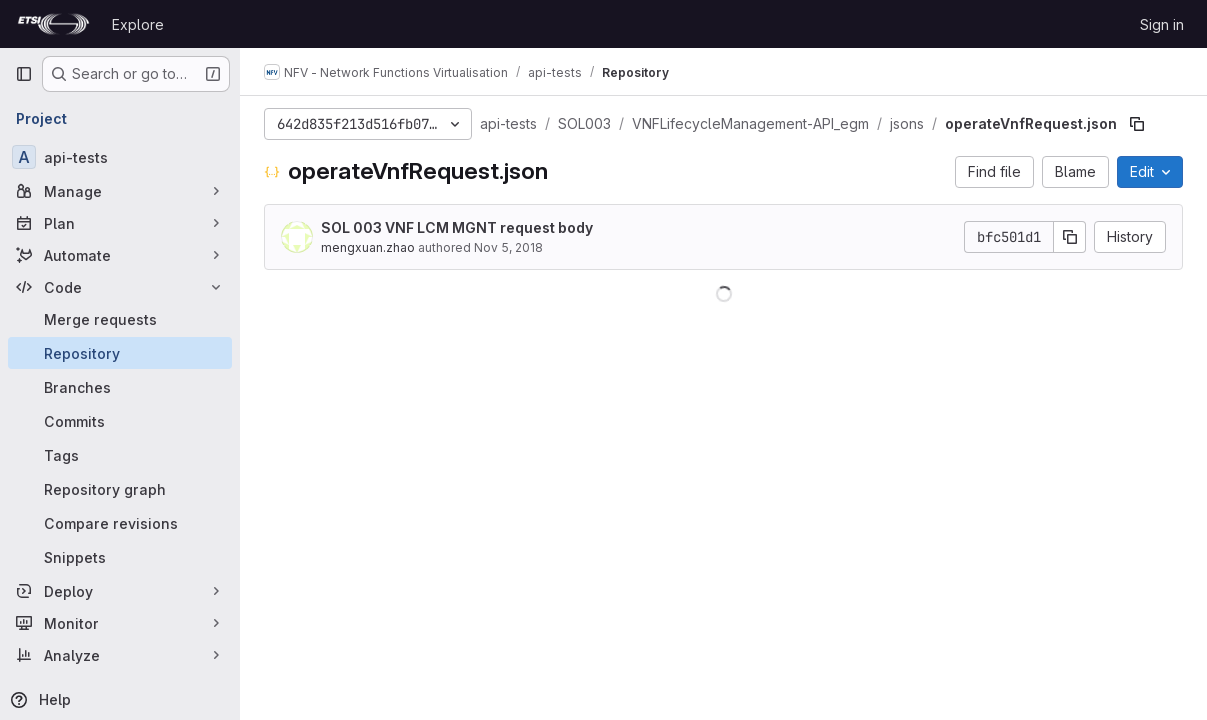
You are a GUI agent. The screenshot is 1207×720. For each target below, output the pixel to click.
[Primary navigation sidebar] (24, 74)
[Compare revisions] (120, 523)
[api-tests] (120, 157)
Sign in (1162, 24)
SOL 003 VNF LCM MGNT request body (457, 227)
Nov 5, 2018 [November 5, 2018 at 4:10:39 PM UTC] (508, 247)
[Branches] (120, 387)
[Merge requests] (120, 319)
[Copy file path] (1137, 124)
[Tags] (120, 455)
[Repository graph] (120, 489)
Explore (138, 24)
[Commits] (120, 421)
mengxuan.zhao (368, 247)
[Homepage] (53, 24)
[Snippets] (120, 557)
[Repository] (120, 353)
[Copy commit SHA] (1070, 237)
